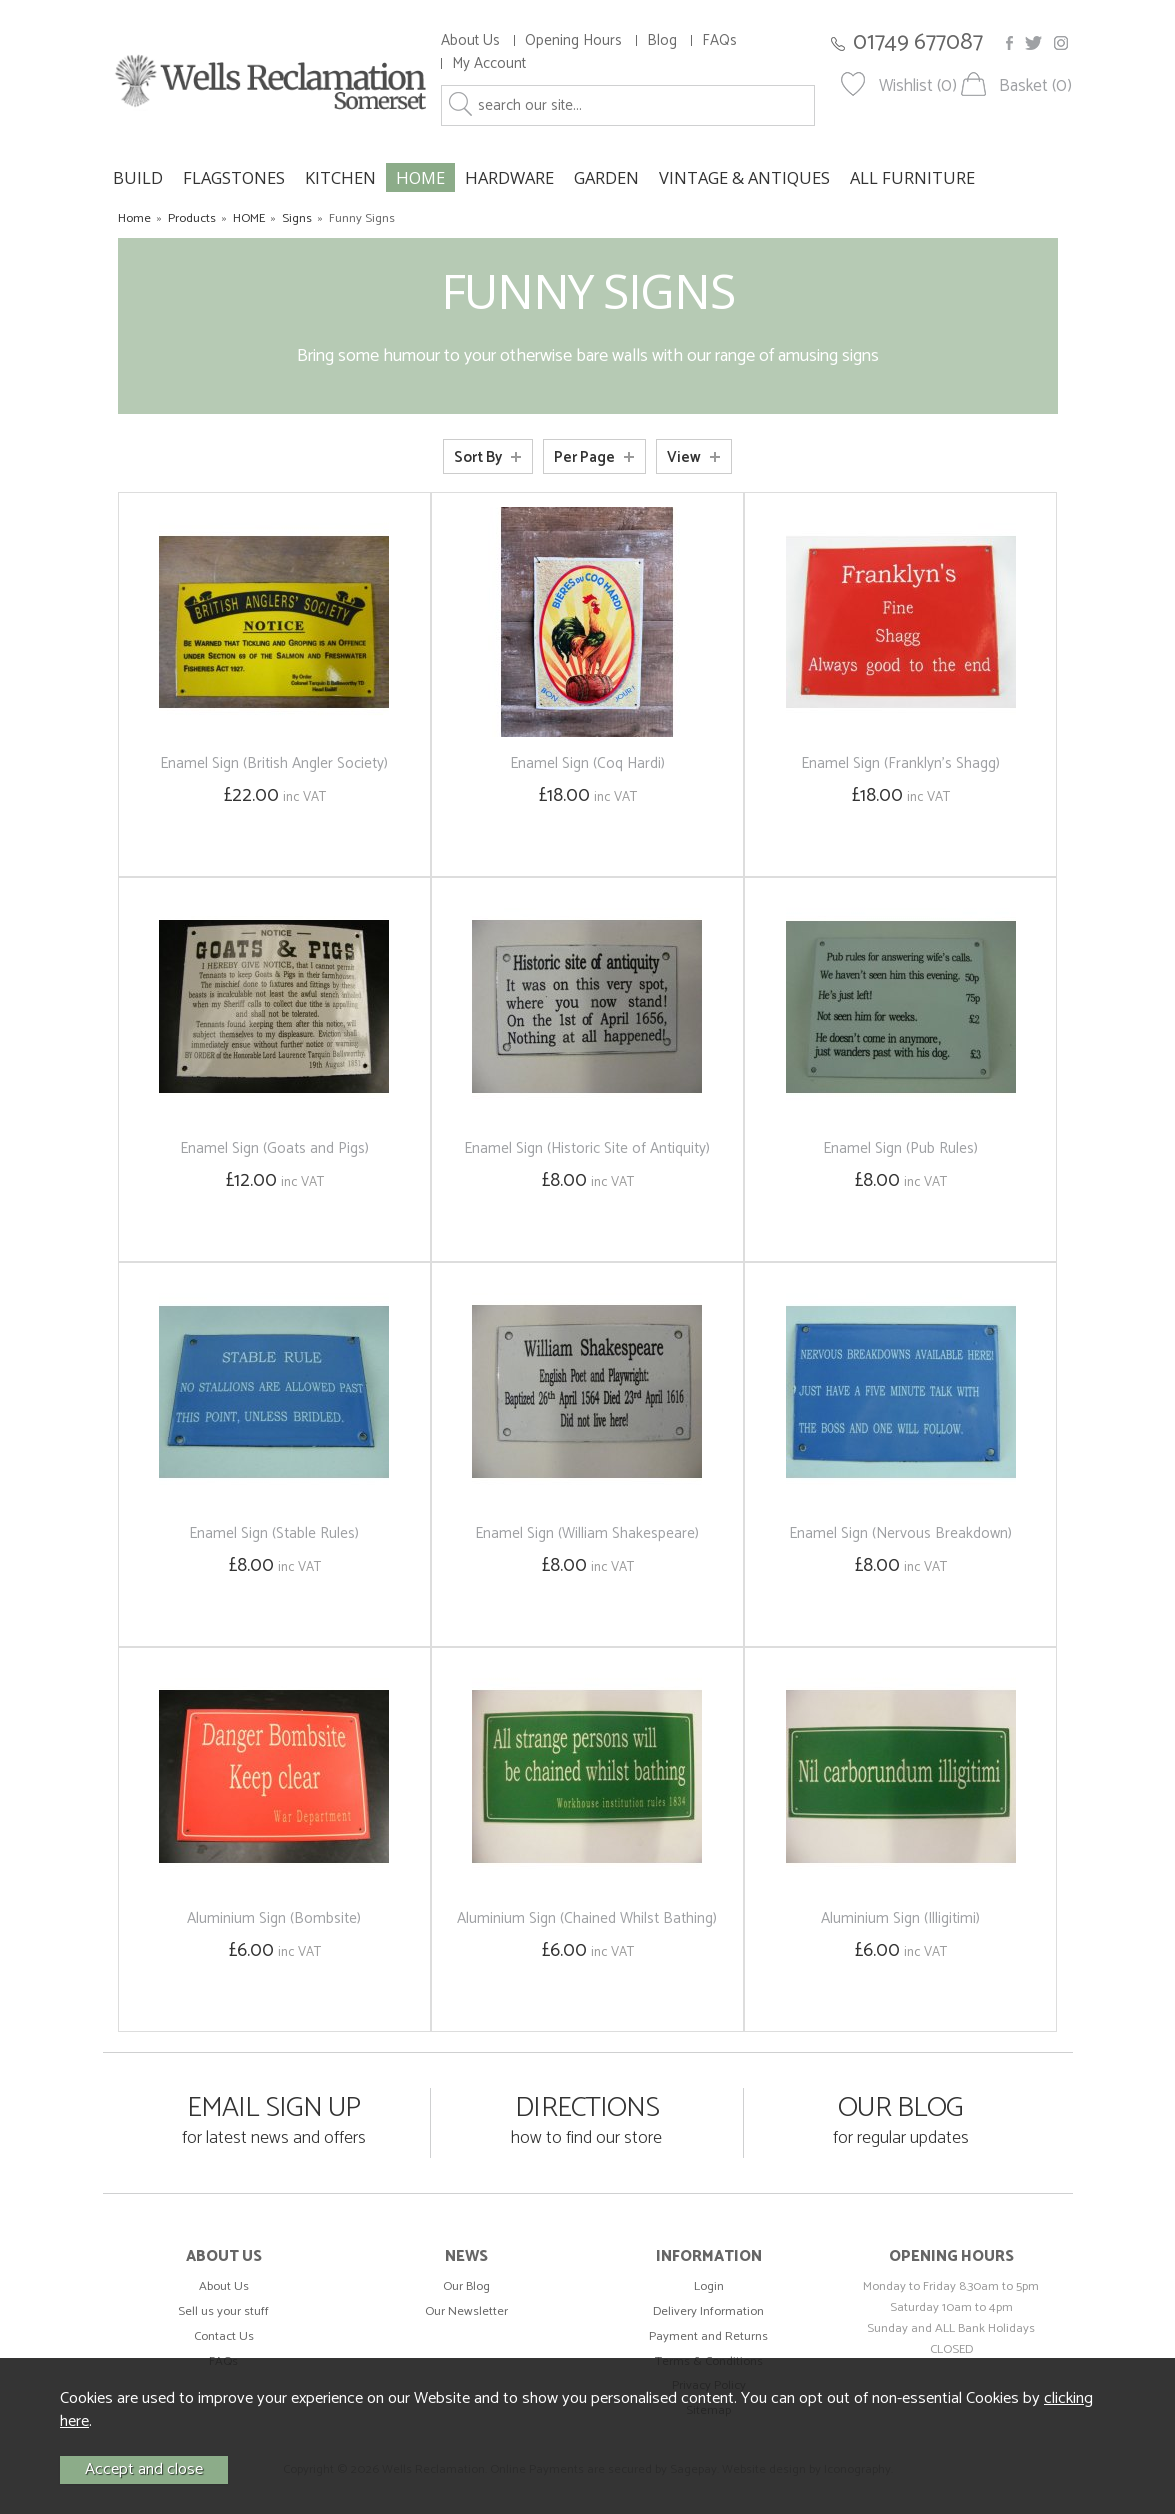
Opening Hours (573, 40)
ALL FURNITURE (912, 177)
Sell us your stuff (223, 2311)
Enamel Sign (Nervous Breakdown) (900, 1533)
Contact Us (224, 2336)
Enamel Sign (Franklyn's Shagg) (900, 763)
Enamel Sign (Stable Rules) (274, 1533)
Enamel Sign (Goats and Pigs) (274, 1148)
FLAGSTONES (234, 177)
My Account (489, 63)
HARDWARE (509, 177)
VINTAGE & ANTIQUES (744, 177)
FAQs (719, 40)
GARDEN (606, 177)
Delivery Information (708, 2311)
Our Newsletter (466, 2311)
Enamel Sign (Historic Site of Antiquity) (587, 1148)
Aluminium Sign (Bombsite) (274, 1918)
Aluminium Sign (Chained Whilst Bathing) (587, 1918)
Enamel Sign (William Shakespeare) (587, 1533)
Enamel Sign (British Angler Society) (274, 763)
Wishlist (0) (918, 86)
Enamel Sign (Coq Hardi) (587, 763)
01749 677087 (918, 42)
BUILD (138, 177)
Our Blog (466, 2286)
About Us (470, 40)
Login (709, 2286)
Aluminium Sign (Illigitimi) (900, 1918)
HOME (420, 177)
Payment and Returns (708, 2336)
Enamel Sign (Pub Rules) (900, 1148)
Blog (662, 40)
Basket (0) (1035, 86)
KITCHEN (340, 177)
